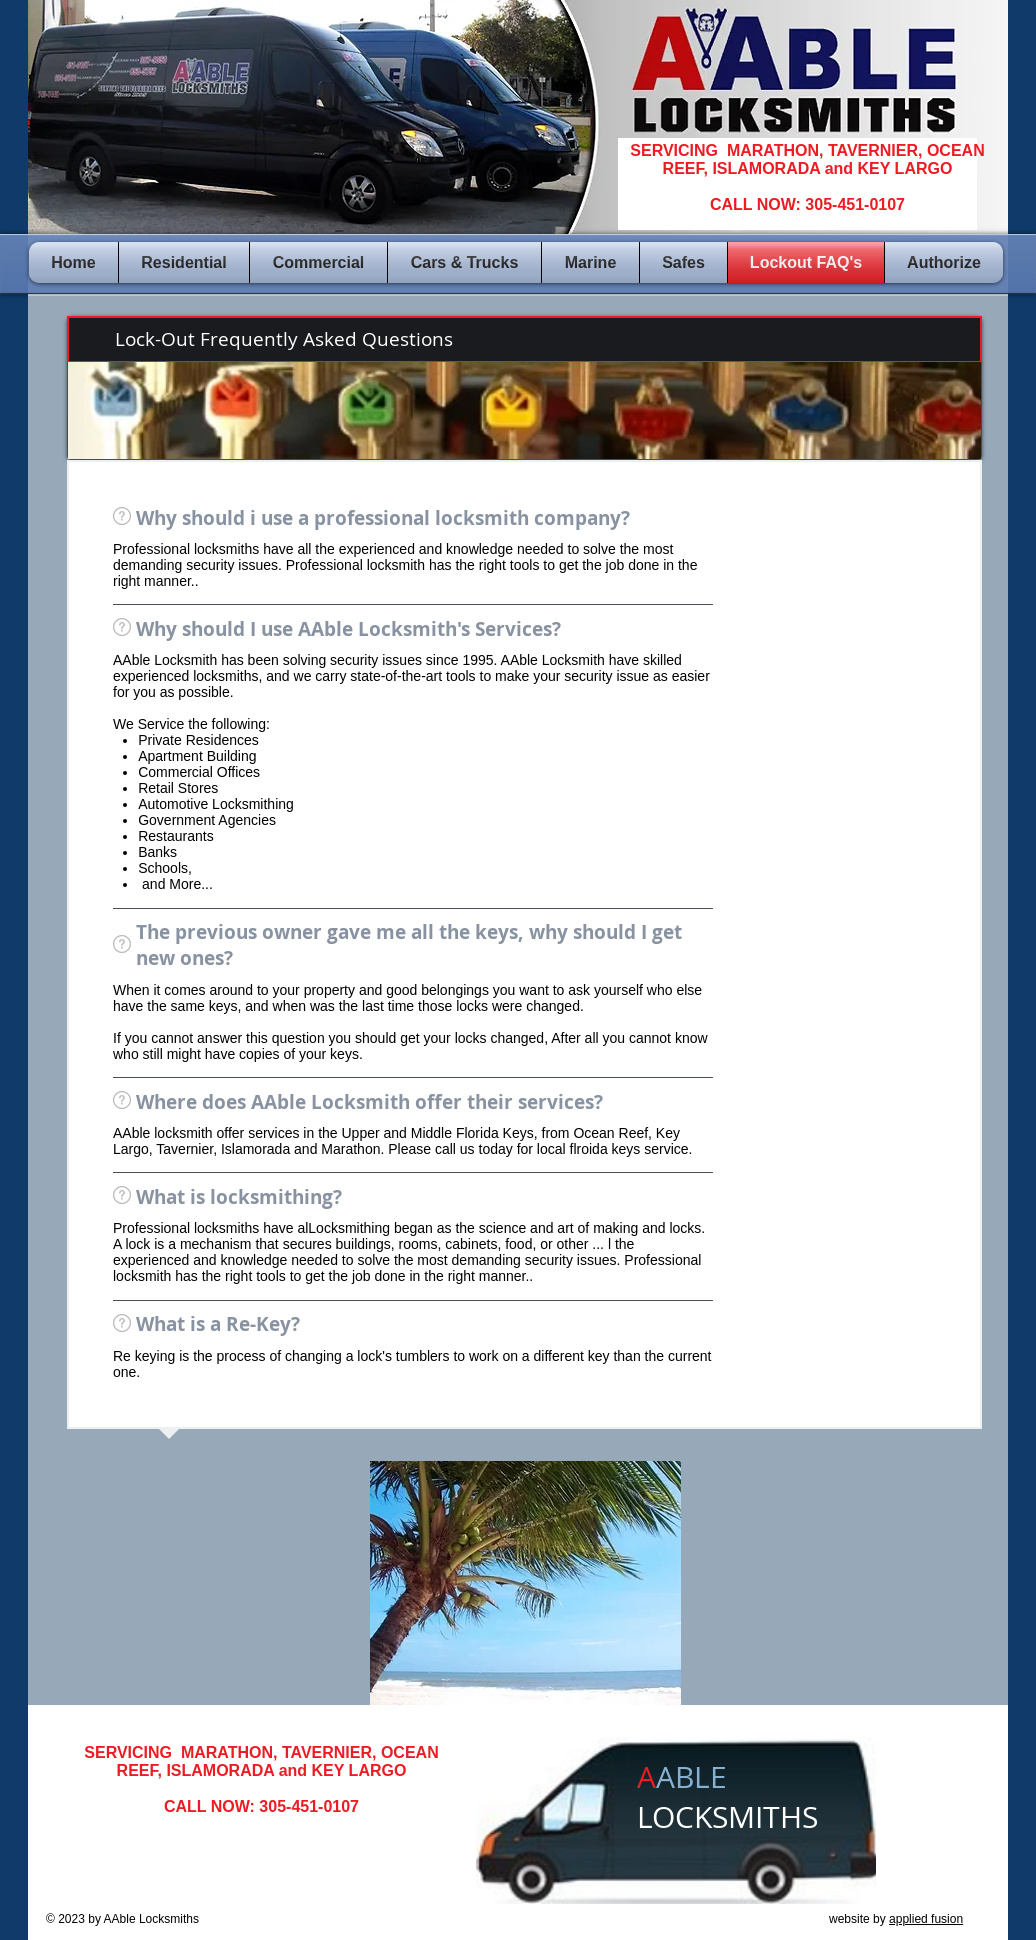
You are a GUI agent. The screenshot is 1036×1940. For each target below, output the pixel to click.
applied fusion (926, 1919)
